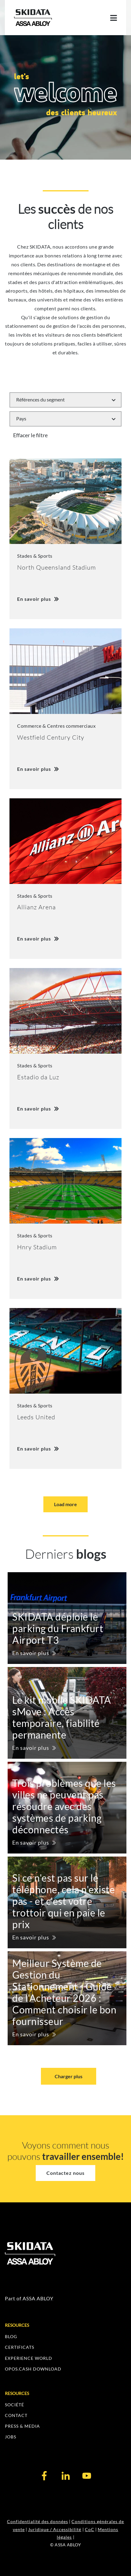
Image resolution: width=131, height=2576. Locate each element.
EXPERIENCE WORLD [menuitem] (28, 2358)
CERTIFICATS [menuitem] (19, 2347)
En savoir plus (30, 1653)
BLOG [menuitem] (11, 2336)
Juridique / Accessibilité (54, 2529)
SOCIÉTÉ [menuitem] (14, 2404)
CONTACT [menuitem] (16, 2415)
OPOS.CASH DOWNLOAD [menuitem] (33, 2368)
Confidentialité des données (37, 2521)
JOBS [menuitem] (10, 2436)
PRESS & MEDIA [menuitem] (22, 2426)
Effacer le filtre (30, 435)
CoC (89, 2529)
